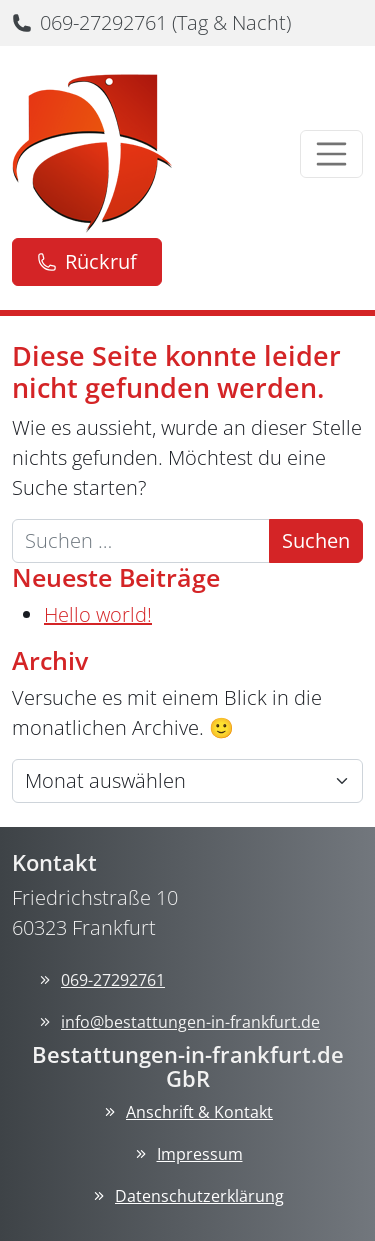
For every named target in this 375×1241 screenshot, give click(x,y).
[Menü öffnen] (332, 154)
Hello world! (98, 614)
